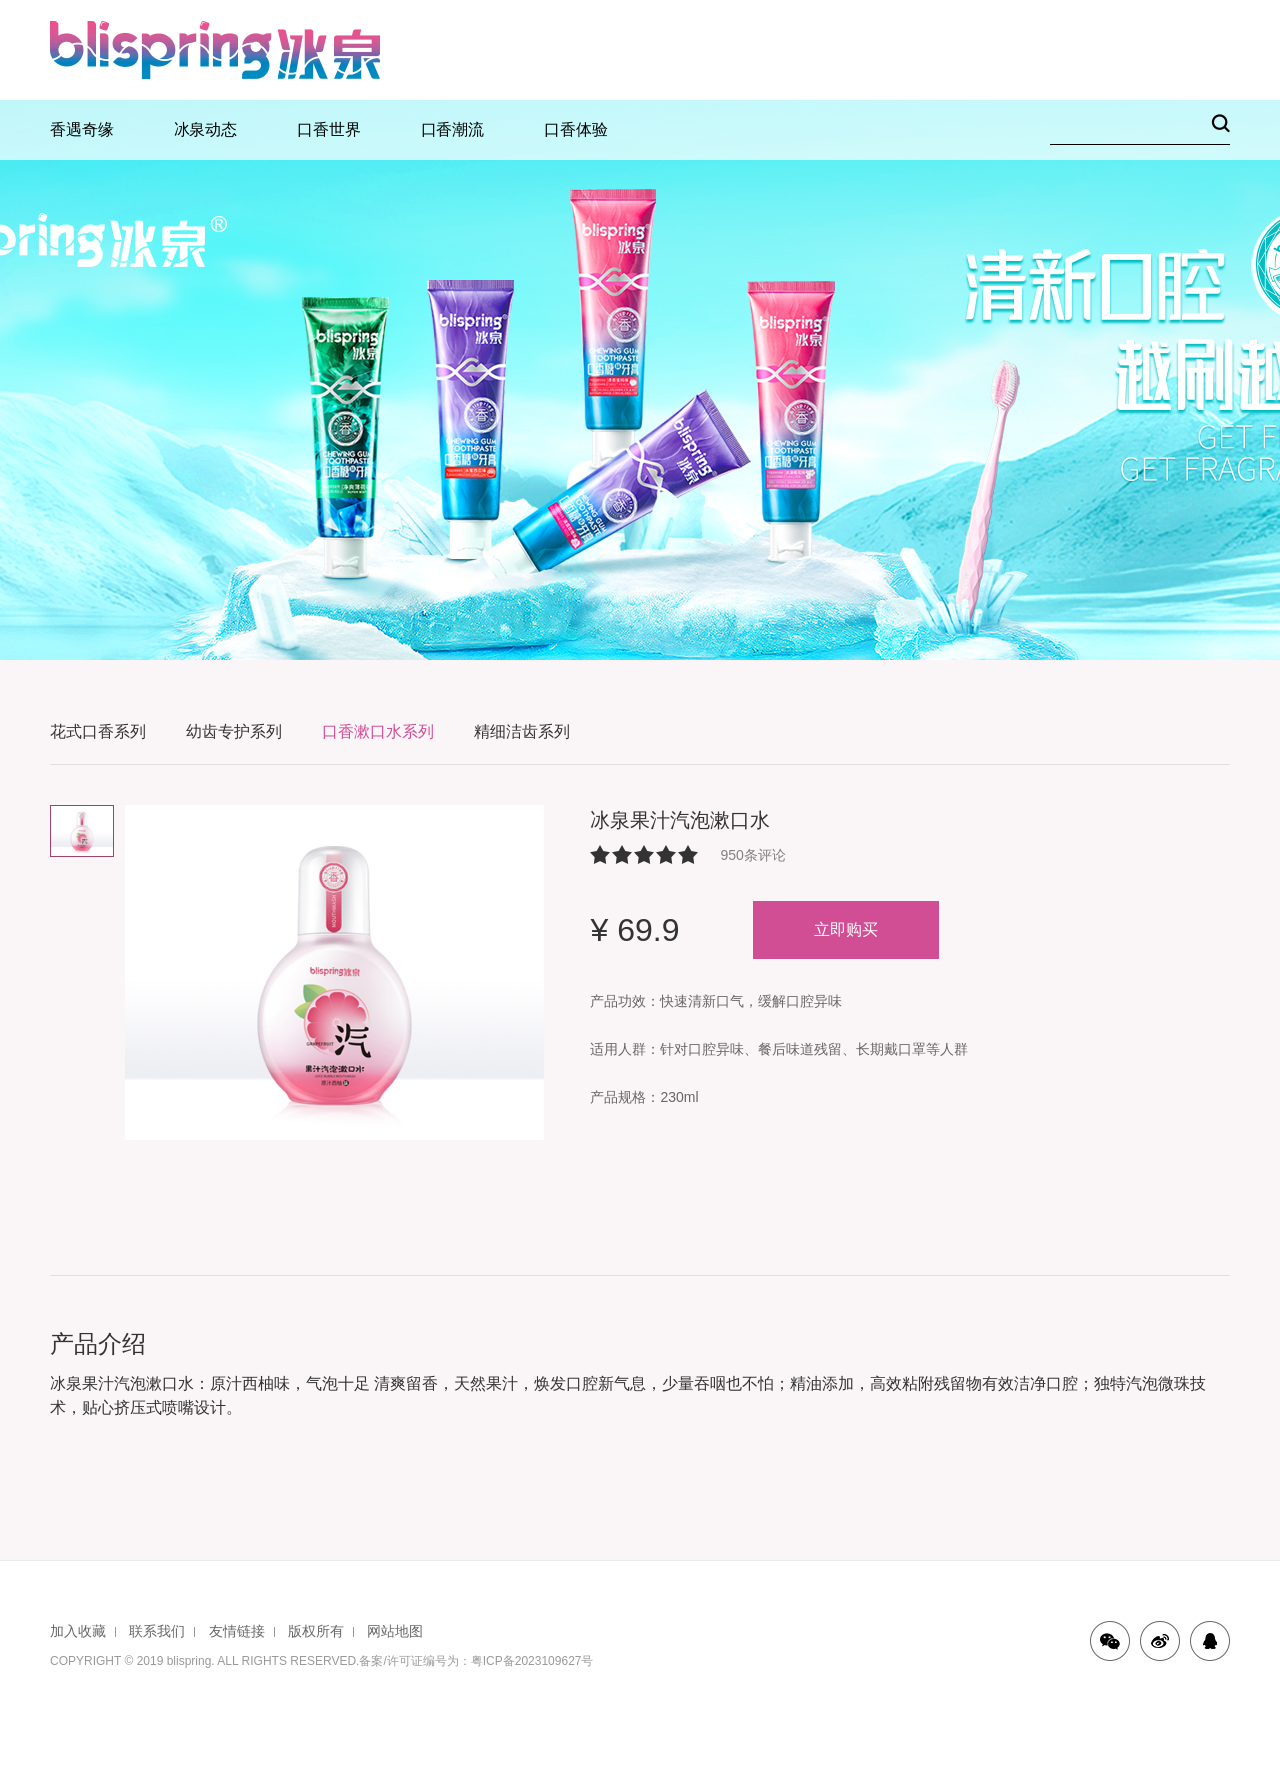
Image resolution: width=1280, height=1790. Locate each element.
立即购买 (846, 929)
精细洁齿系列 (522, 731)
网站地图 (395, 1631)
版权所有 (316, 1631)
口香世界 (329, 129)
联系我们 (157, 1631)
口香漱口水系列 (378, 731)
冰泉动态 (206, 129)
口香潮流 (453, 129)
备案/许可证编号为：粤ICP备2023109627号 (476, 1661)
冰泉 (215, 50)
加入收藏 (78, 1631)
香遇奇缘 (82, 129)
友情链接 (237, 1631)
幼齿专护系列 (234, 731)
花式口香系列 (98, 731)
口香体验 (576, 129)
